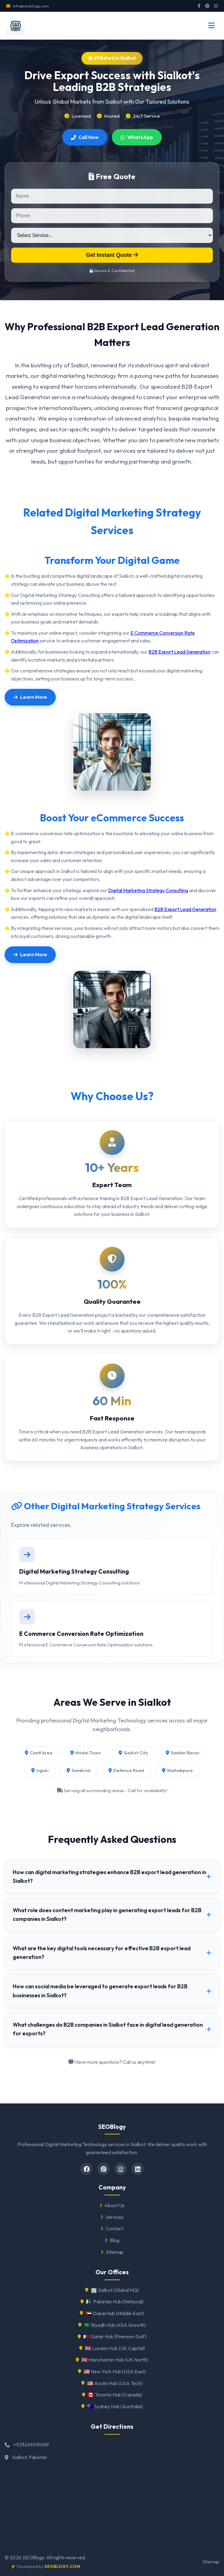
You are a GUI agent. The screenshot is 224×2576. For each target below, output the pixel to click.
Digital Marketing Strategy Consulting (148, 890)
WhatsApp (137, 137)
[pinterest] (103, 2169)
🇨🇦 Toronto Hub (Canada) (112, 2395)
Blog (112, 2240)
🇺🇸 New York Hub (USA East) (112, 2371)
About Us (112, 2205)
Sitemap (112, 2252)
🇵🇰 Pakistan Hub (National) (112, 2301)
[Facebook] (86, 2169)
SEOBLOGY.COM (62, 2566)
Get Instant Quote (112, 255)
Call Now (85, 137)
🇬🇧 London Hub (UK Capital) (112, 2348)
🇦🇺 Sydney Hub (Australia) (112, 2406)
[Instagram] (120, 2169)
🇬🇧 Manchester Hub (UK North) (112, 2360)
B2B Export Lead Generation (179, 652)
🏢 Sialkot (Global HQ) (112, 2290)
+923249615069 (31, 2444)
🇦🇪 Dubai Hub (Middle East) (112, 2313)
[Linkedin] (137, 2169)
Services (112, 2217)
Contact (112, 2228)
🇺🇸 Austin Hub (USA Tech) (112, 2383)
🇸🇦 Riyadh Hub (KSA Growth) (112, 2325)
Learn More (30, 697)
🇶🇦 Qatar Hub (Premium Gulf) (112, 2336)
